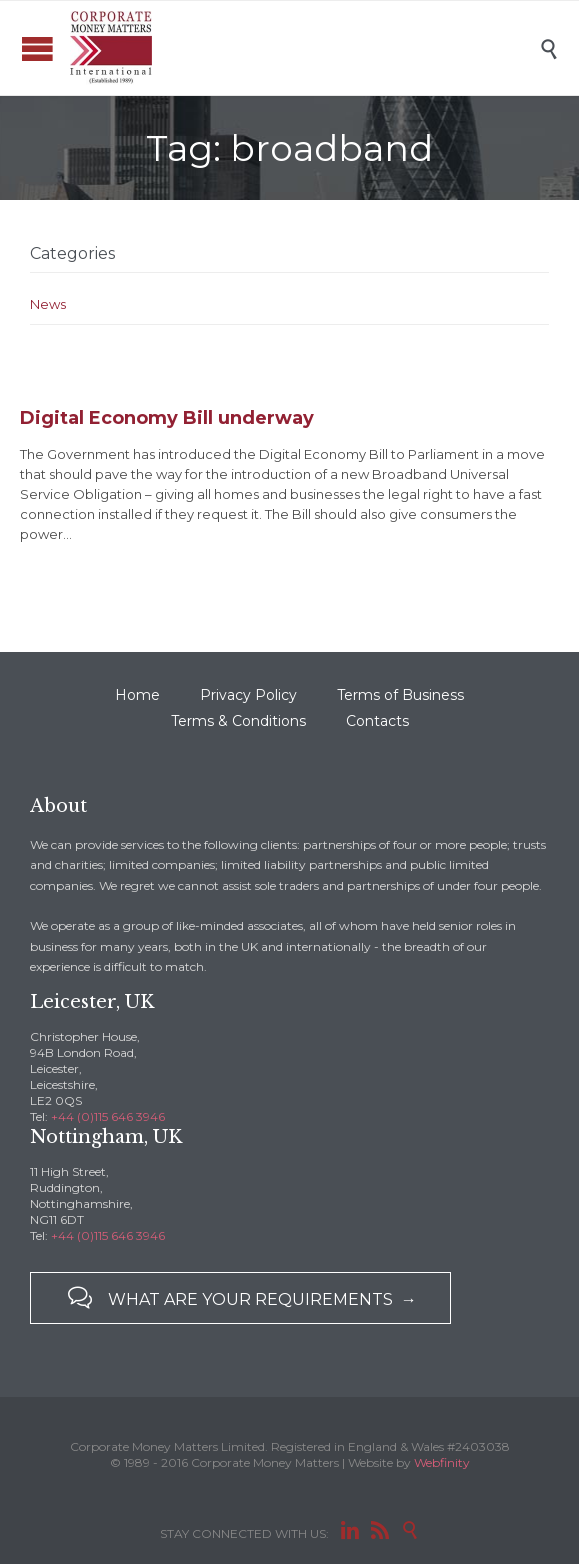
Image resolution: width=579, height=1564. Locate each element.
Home (137, 695)
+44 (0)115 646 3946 (108, 1116)
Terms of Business (400, 695)
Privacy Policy (248, 695)
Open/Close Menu (37, 48)
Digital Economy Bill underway (167, 418)
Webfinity (442, 1462)
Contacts (377, 721)
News (48, 304)
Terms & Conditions (238, 721)
